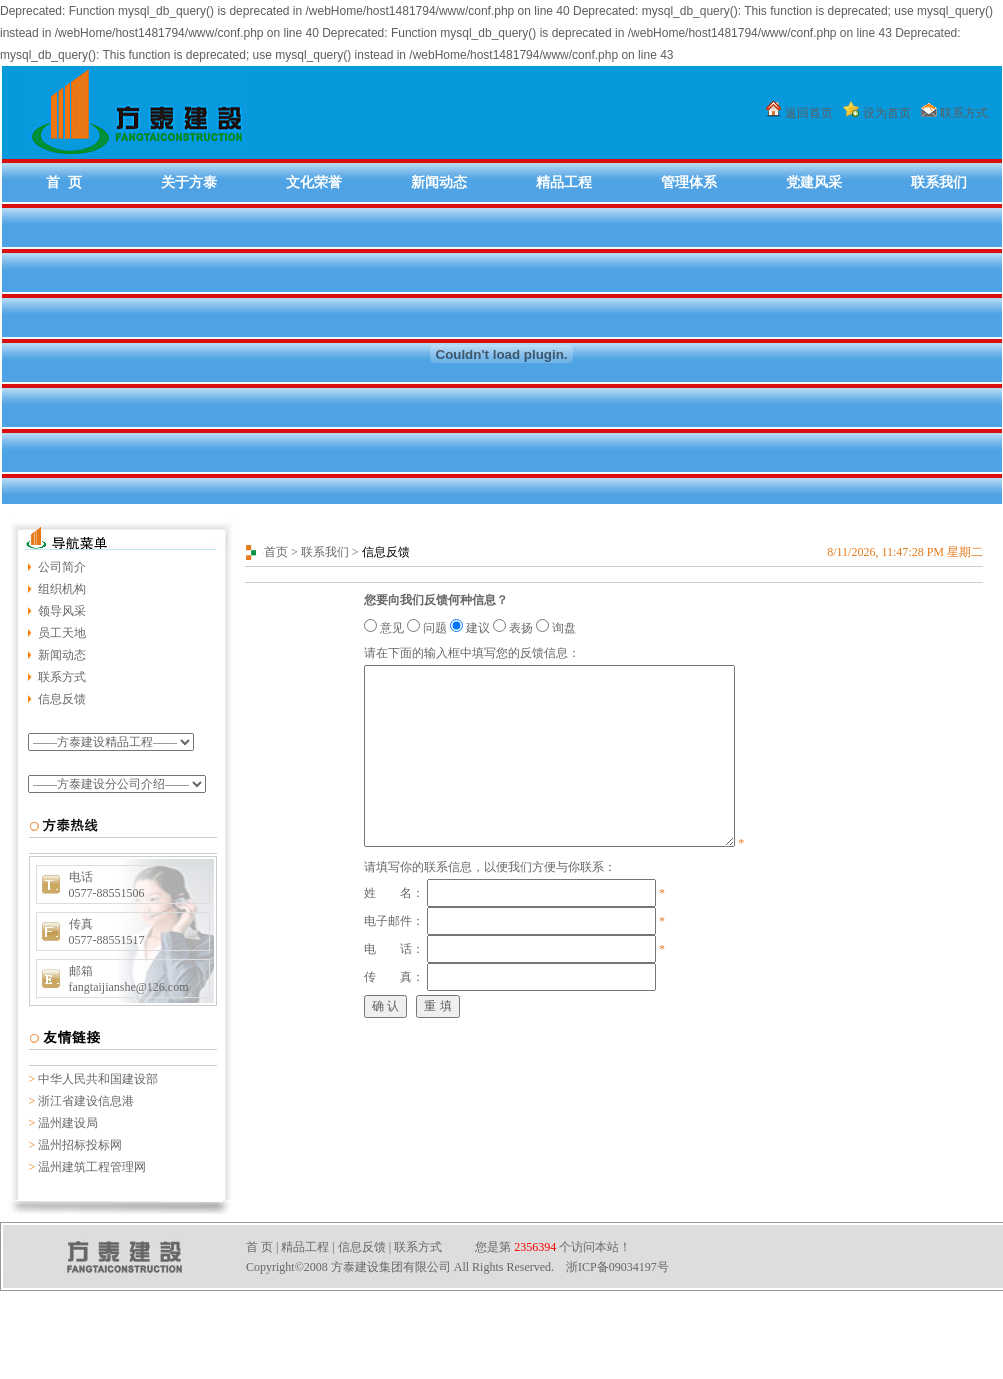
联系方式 (964, 113)
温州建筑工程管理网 (92, 1167)
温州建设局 (68, 1123)
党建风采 (814, 182)
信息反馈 (62, 699)
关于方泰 (189, 182)
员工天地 (62, 633)
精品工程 (564, 182)
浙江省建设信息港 (86, 1101)
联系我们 (939, 182)
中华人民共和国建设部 (98, 1079)
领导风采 (62, 611)
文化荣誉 (314, 182)
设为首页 (887, 113)
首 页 (64, 182)
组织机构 (62, 589)
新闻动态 (439, 182)
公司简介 (62, 567)
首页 (276, 552)
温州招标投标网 (80, 1145)
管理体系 (689, 182)
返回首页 (809, 113)
